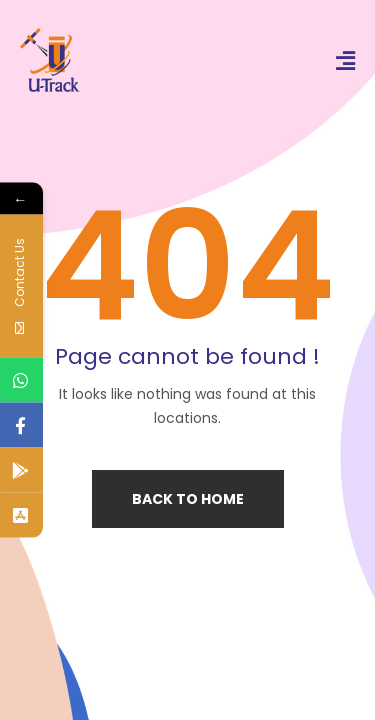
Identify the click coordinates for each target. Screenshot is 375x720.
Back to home (188, 499)
